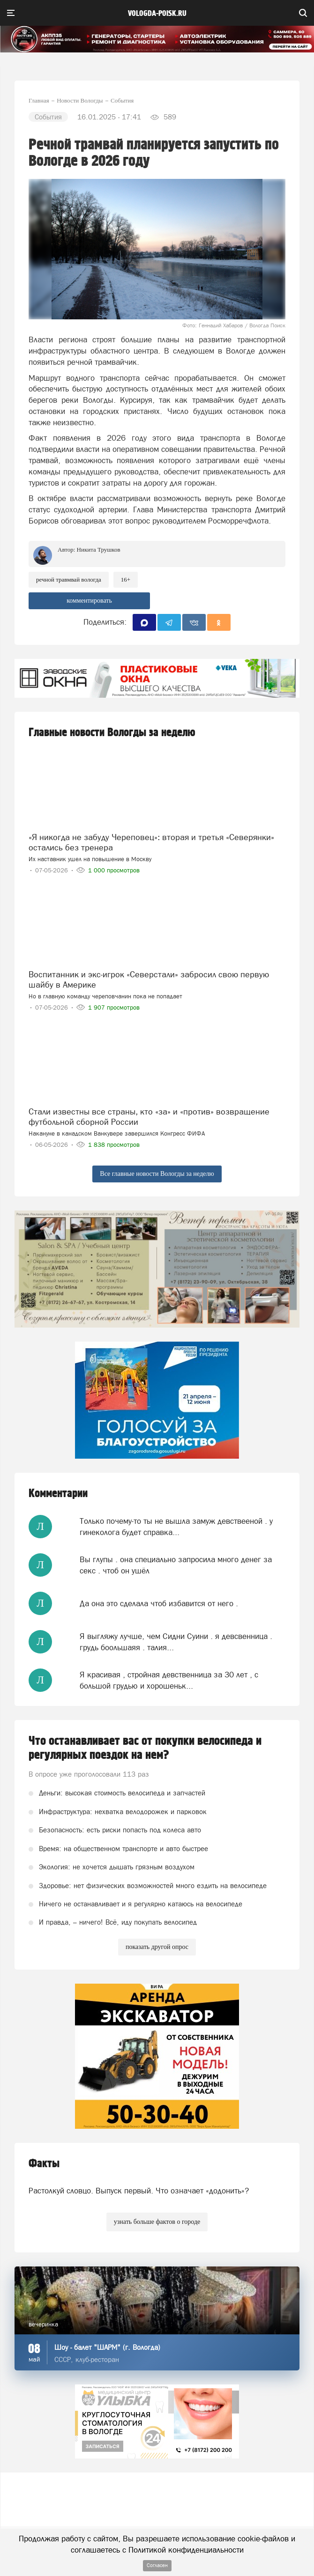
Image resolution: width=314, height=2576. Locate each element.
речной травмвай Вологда (68, 579)
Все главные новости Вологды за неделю (157, 1173)
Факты (44, 2163)
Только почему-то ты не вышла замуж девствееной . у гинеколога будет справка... (176, 1526)
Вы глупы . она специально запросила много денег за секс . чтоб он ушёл (176, 1565)
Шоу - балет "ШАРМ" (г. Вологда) (107, 2347)
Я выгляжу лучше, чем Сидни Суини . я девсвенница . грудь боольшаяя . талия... (176, 1641)
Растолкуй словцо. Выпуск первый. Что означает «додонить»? (139, 2190)
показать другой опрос (157, 1946)
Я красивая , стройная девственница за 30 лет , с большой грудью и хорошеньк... (169, 1680)
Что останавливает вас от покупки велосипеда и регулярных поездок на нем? (145, 1748)
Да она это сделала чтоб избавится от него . (159, 1603)
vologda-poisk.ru (157, 13)
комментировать (89, 600)
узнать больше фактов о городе (157, 2221)
